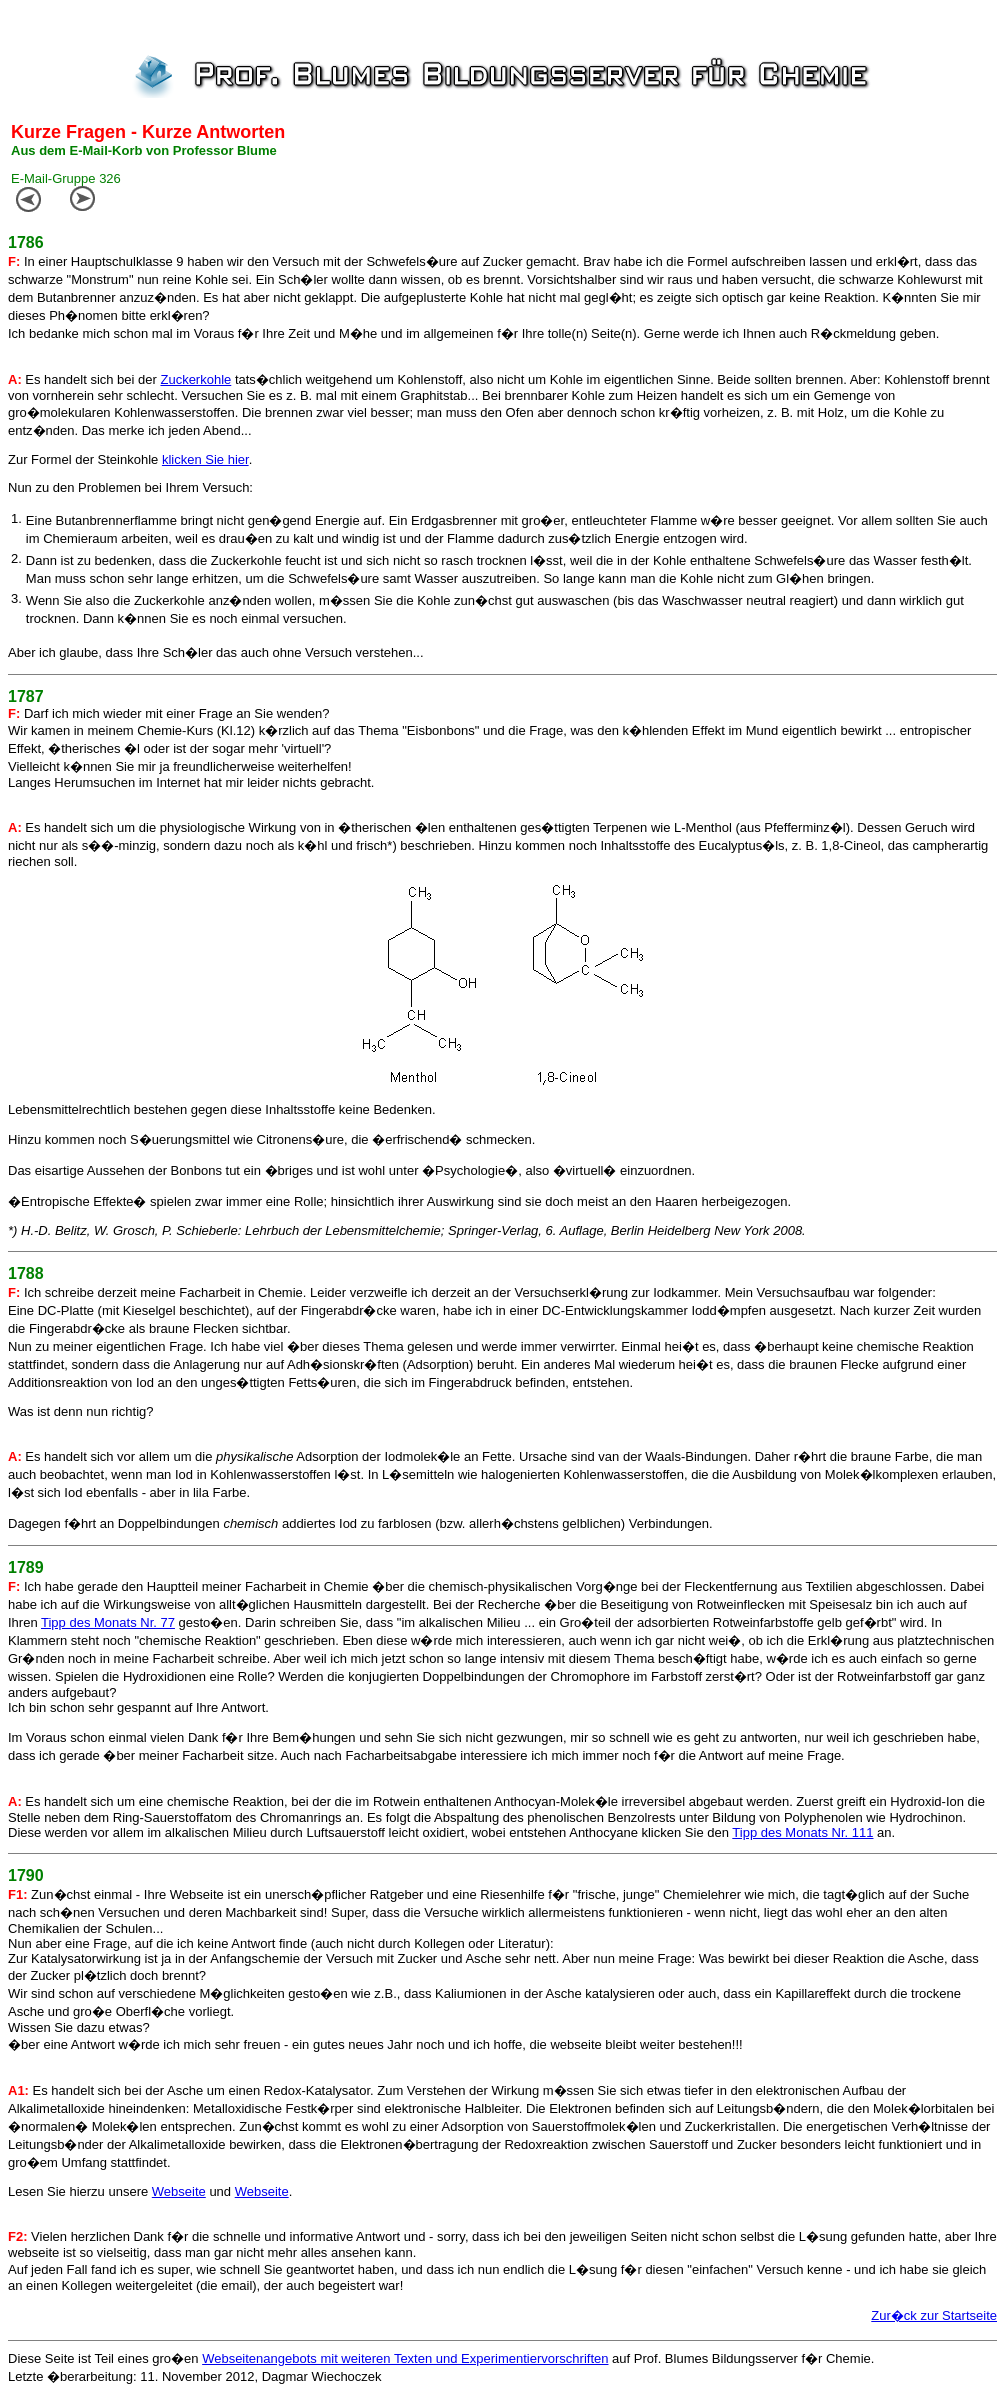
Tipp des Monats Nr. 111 (802, 1832)
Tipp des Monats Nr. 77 (108, 1622)
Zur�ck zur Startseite (934, 2315)
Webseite (179, 2191)
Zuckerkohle (195, 379)
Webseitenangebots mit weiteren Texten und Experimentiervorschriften (405, 2358)
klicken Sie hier (205, 459)
